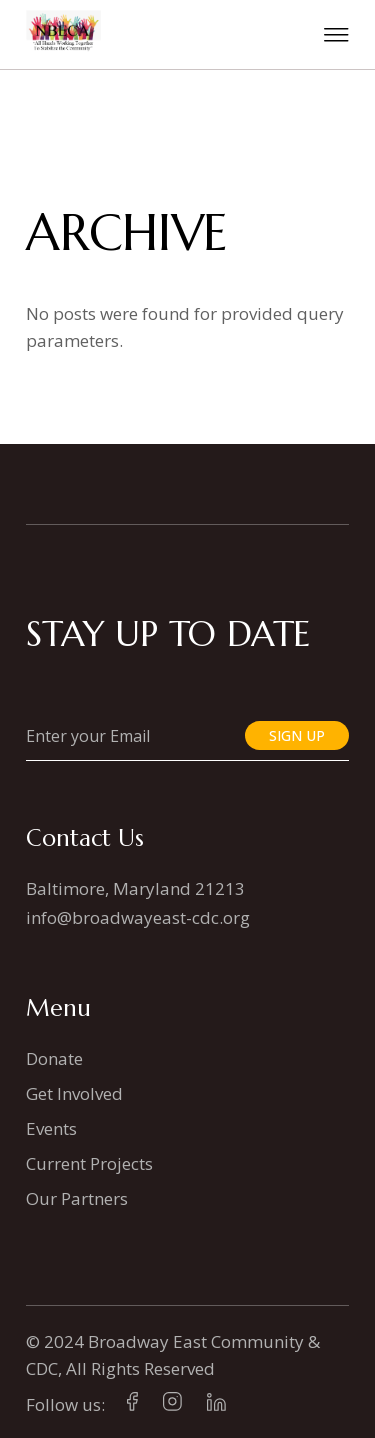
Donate (54, 1058)
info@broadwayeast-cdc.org (138, 917)
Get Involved (74, 1093)
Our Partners (77, 1198)
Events (51, 1128)
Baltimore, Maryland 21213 (135, 888)
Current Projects (89, 1163)
